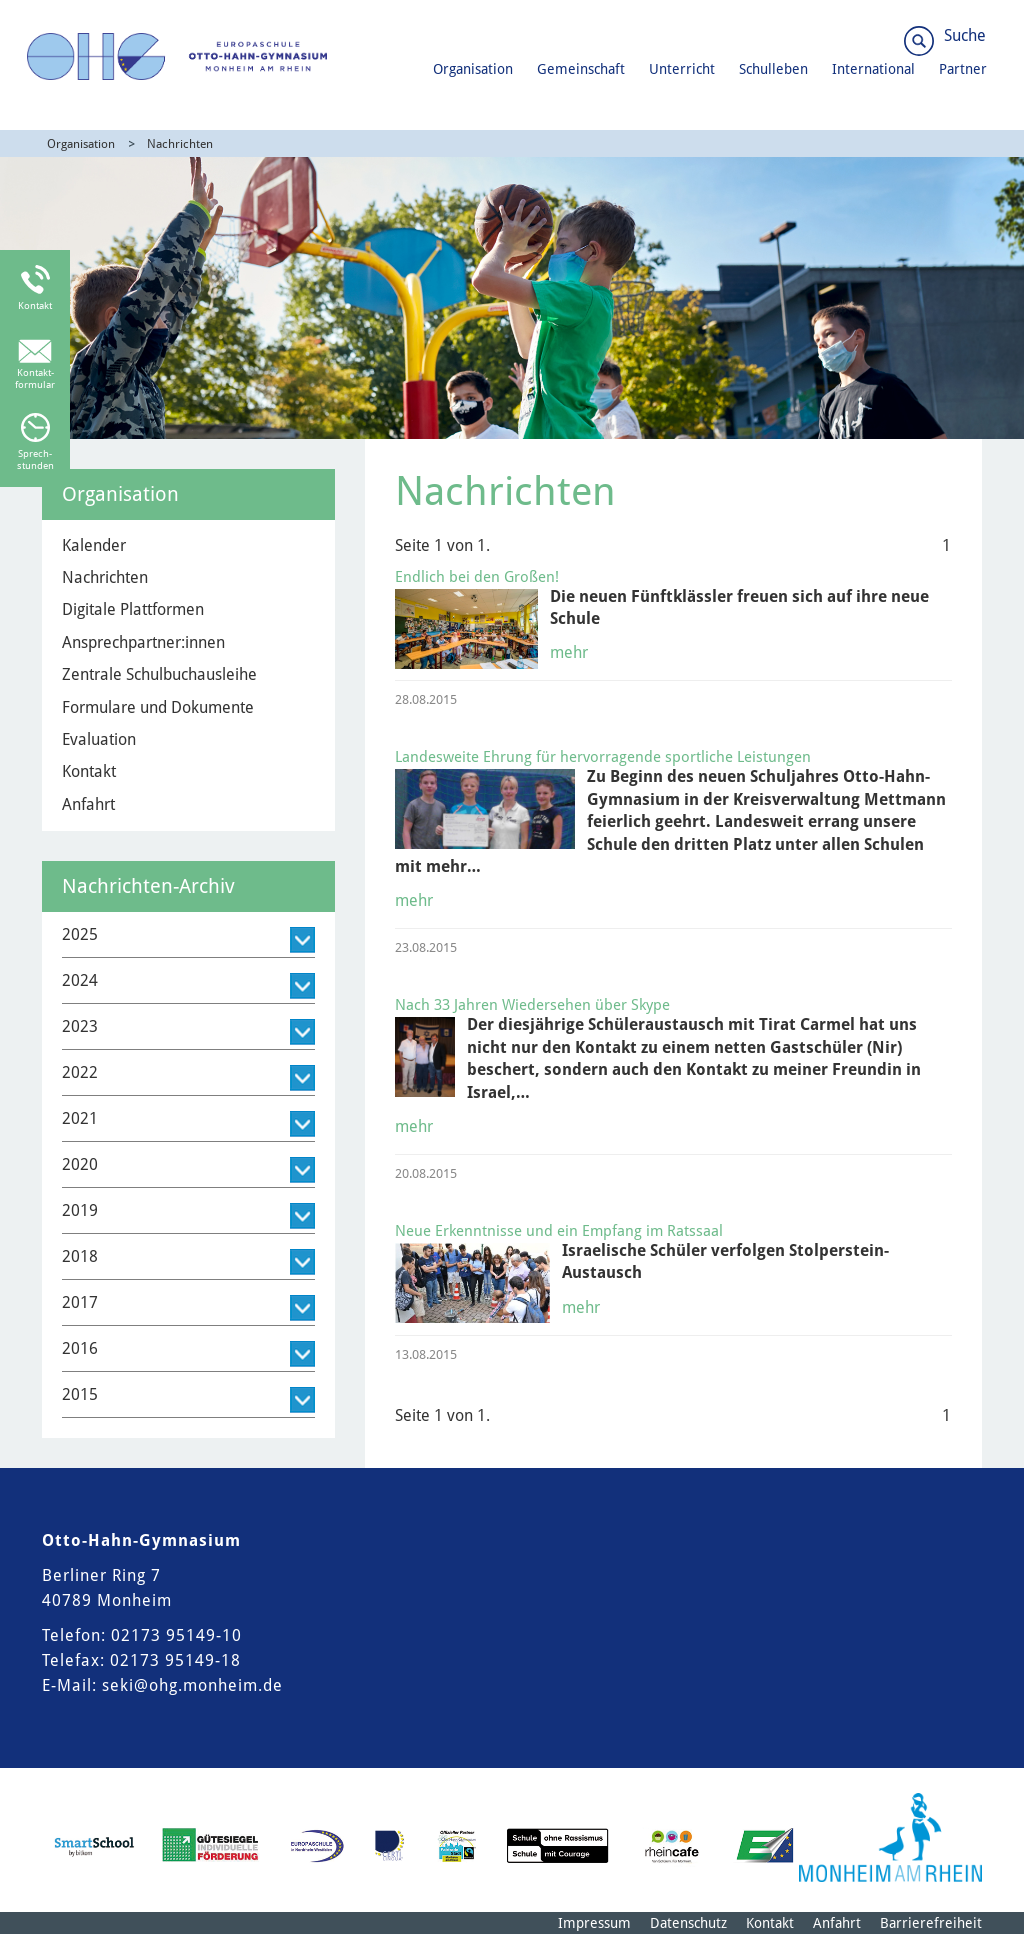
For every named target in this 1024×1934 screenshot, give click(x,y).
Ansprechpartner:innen (143, 642)
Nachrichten (180, 144)
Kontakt (89, 771)
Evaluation (99, 739)
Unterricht (682, 69)
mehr (569, 652)
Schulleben (773, 69)
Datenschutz (688, 1923)
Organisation (473, 69)
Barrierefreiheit (931, 1923)
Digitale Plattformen (133, 609)
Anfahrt (88, 804)
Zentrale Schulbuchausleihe (159, 674)
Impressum (594, 1923)
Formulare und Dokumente (158, 707)
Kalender (94, 545)
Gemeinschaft (581, 69)
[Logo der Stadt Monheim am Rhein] (890, 1837)
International (873, 69)
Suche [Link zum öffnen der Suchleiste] (965, 35)
